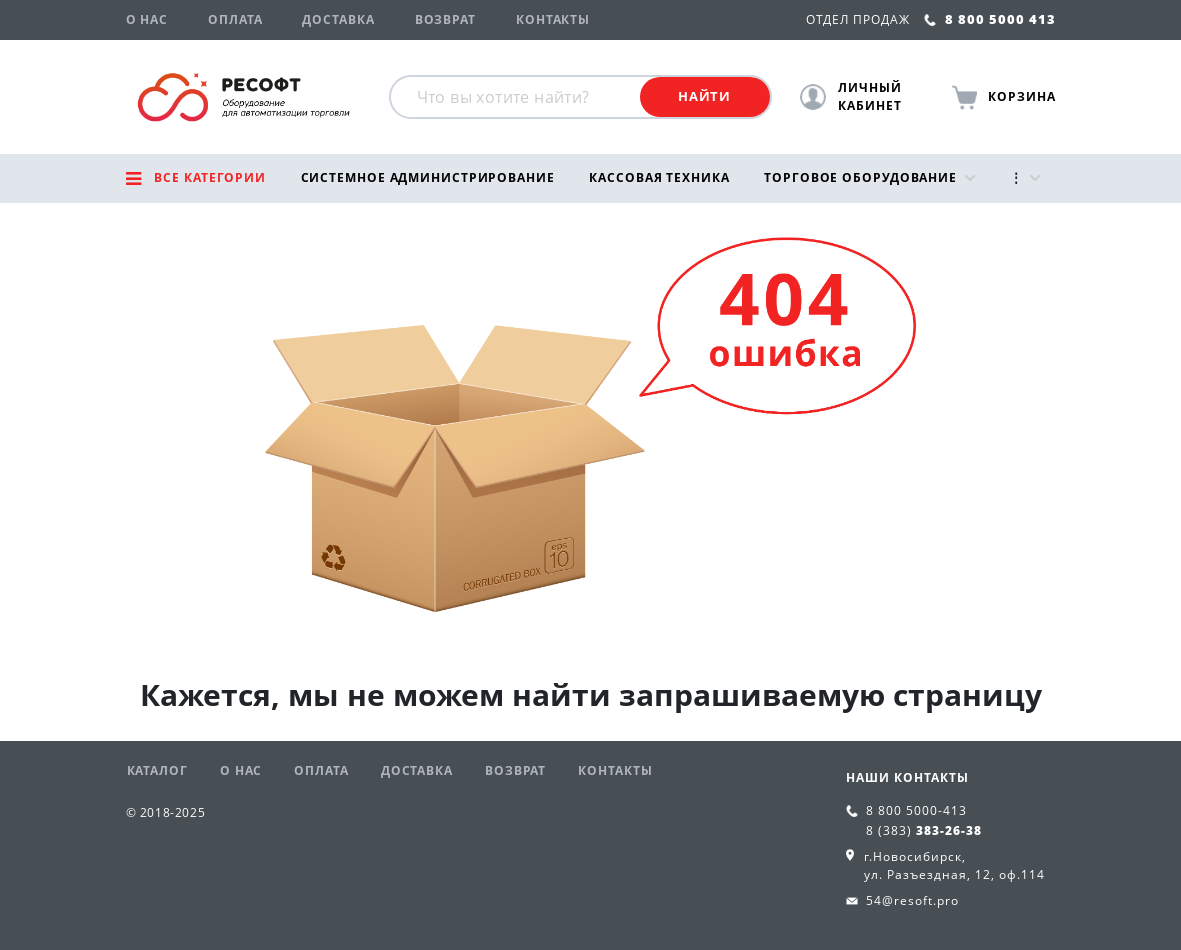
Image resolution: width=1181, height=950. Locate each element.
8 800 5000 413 (990, 19)
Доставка (338, 19)
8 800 (916, 810)
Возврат (445, 19)
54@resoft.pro (912, 900)
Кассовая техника (659, 177)
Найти (704, 96)
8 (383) (924, 830)
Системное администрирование (428, 177)
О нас (147, 19)
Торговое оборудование (860, 177)
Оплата (235, 19)
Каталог (157, 770)
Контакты (553, 19)
